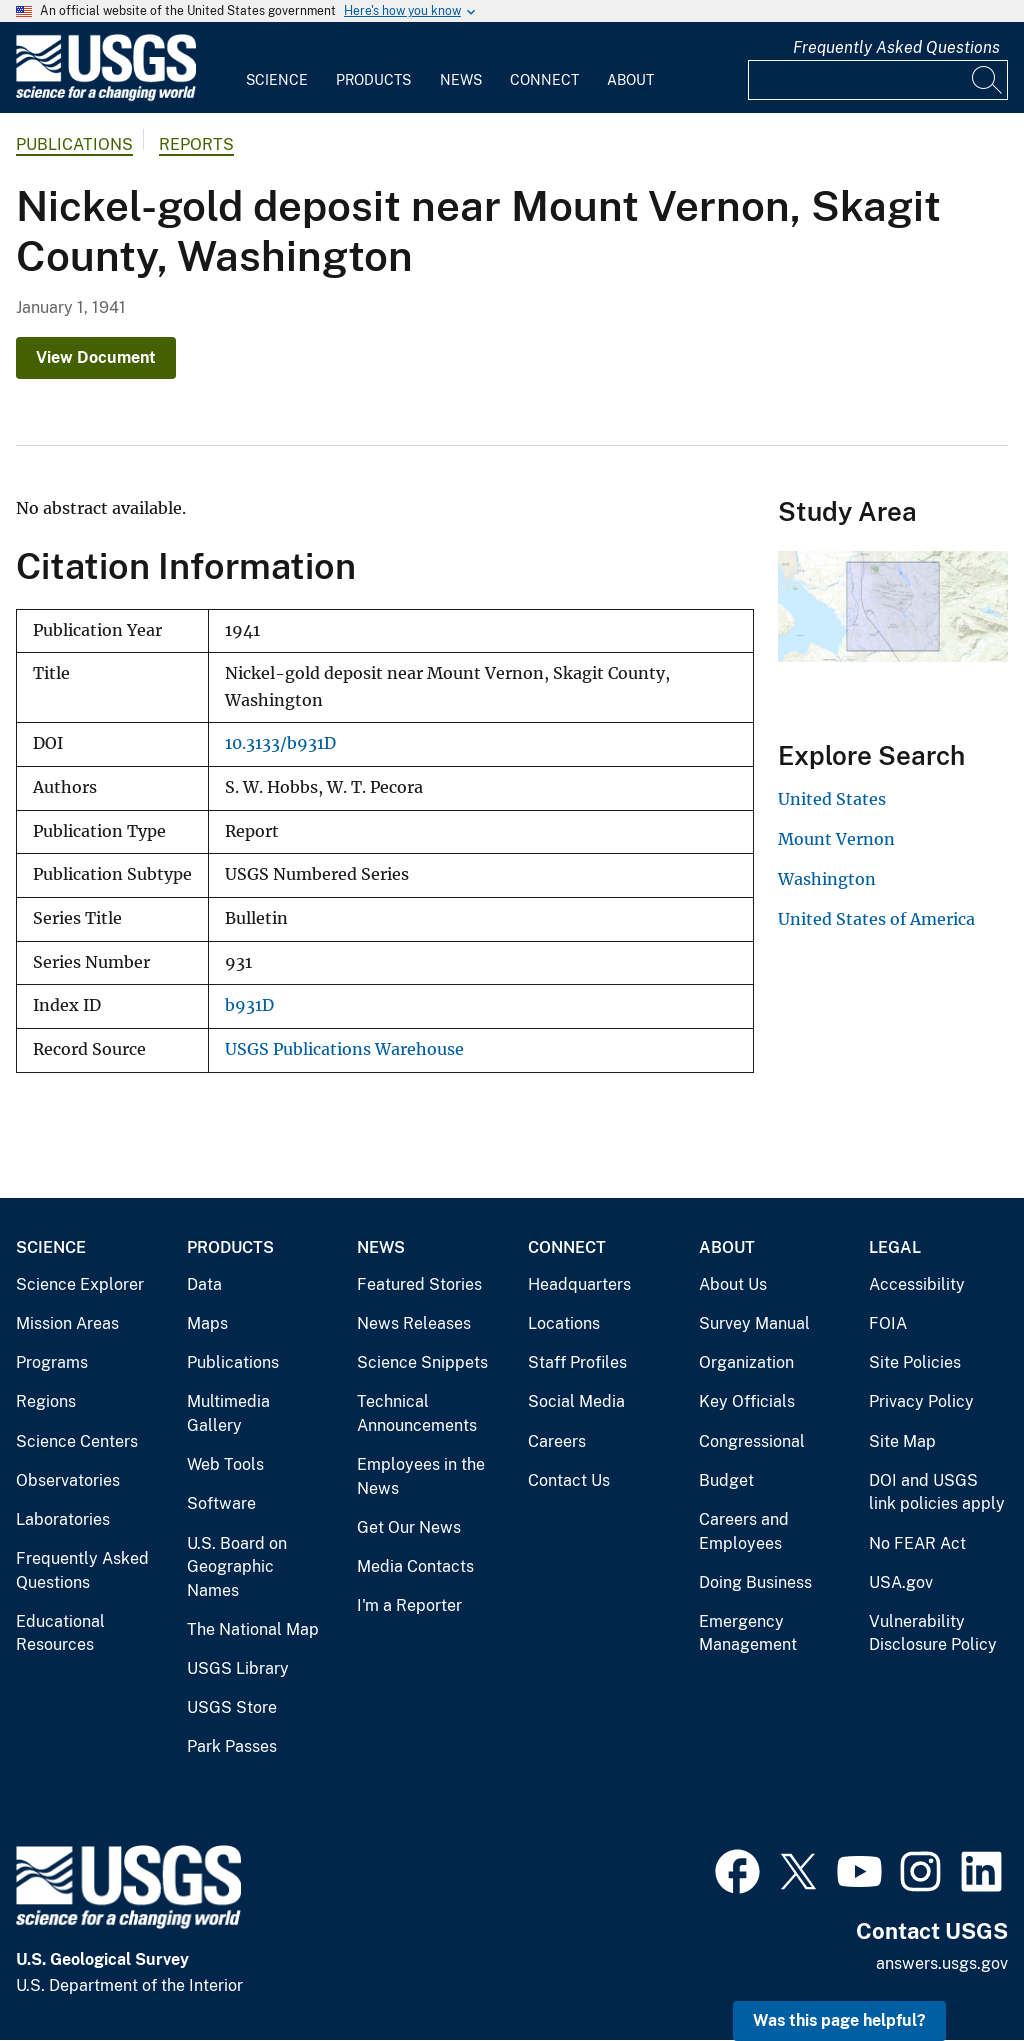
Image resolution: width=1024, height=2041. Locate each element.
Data (204, 1284)
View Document (96, 357)
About (630, 80)
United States (832, 799)
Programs (52, 1362)
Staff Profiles (577, 1362)
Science (277, 80)
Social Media (576, 1401)
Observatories (68, 1480)
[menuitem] (277, 68)
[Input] (878, 80)
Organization (746, 1362)
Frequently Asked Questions (896, 47)
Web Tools (225, 1464)
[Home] (106, 96)
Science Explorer (80, 1284)
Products (373, 80)
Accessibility (917, 1284)
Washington (827, 879)
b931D (249, 1005)
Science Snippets (422, 1362)
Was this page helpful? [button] (839, 2020)
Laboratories (63, 1519)
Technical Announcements (417, 1413)
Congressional (752, 1441)
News (461, 80)
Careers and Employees (744, 1531)
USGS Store (232, 1707)
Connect (544, 80)
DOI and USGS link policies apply (937, 1492)
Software (221, 1503)
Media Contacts (415, 1566)
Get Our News (409, 1527)
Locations (564, 1323)
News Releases (414, 1323)
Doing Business (755, 1582)
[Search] (988, 80)
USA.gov (901, 1582)
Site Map (902, 1441)
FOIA (888, 1323)
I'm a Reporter (409, 1605)
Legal (895, 1247)
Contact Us (569, 1480)
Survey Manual (754, 1323)
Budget (726, 1480)
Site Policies (915, 1362)
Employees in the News (421, 1476)
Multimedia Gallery (228, 1413)
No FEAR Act (917, 1543)
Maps (207, 1323)
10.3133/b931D (280, 743)
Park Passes (232, 1746)
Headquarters (579, 1284)
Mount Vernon (836, 839)
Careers (557, 1441)
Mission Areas (67, 1323)
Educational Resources (60, 1633)
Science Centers (77, 1441)
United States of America (876, 919)
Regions (46, 1401)
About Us (733, 1284)
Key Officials (747, 1401)
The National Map (253, 1629)
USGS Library (238, 1668)
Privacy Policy (921, 1401)
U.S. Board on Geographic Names (237, 1567)
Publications (74, 144)
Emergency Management (748, 1633)
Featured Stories (419, 1284)
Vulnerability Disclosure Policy (933, 1633)
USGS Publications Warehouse (344, 1049)
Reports (196, 144)
